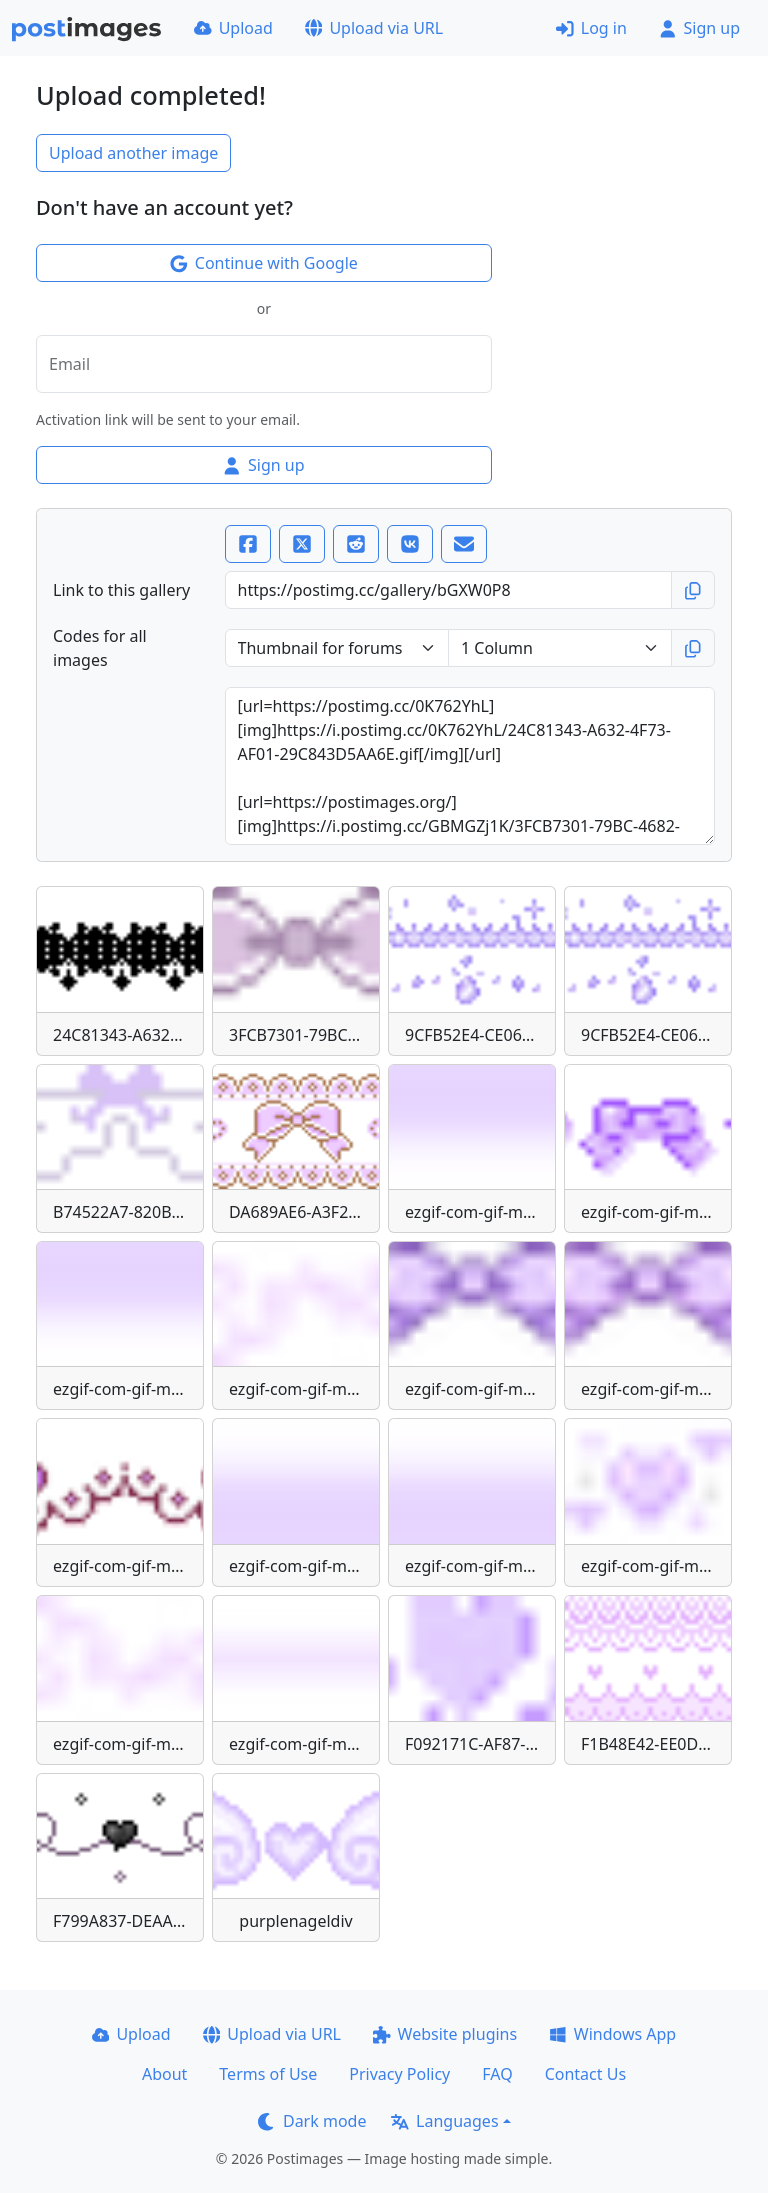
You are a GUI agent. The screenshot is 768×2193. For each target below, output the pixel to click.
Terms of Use (268, 2074)
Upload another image (133, 153)
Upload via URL (374, 28)
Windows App (612, 2034)
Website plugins (445, 2034)
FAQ (497, 2074)
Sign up (699, 28)
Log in (591, 28)
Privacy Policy (399, 2074)
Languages (444, 2121)
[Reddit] (356, 544)
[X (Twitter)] (302, 544)
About (164, 2074)
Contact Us (585, 2074)
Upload (233, 28)
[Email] (464, 544)
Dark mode (312, 2121)
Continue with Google (264, 263)
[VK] (410, 544)
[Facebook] (248, 544)
